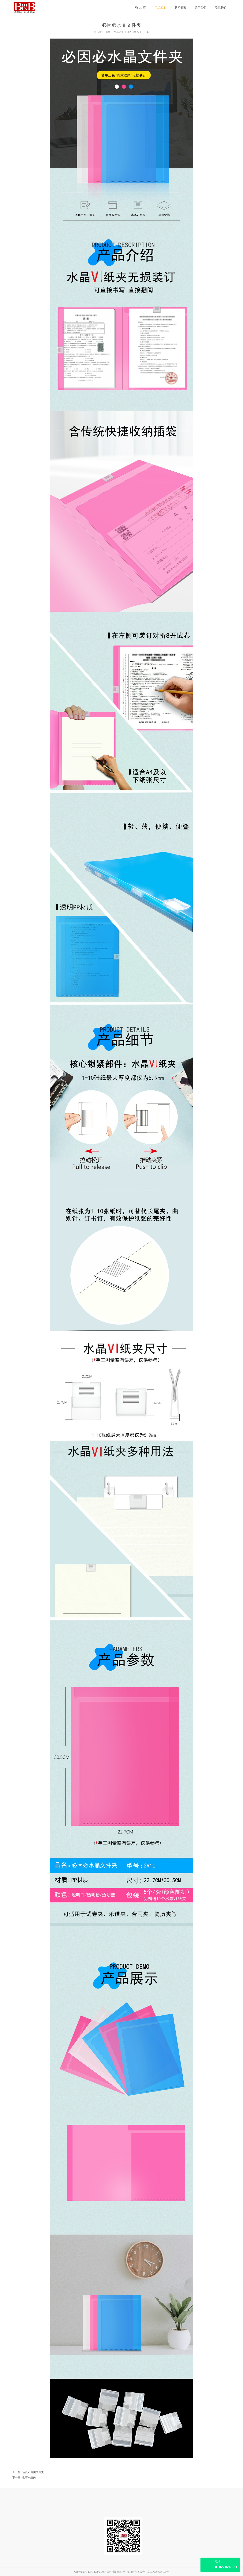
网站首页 (140, 7)
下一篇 (24, 2477)
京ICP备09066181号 (158, 2571)
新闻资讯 (180, 7)
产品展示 (160, 7)
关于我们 (200, 7)
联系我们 (220, 7)
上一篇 (28, 2472)
